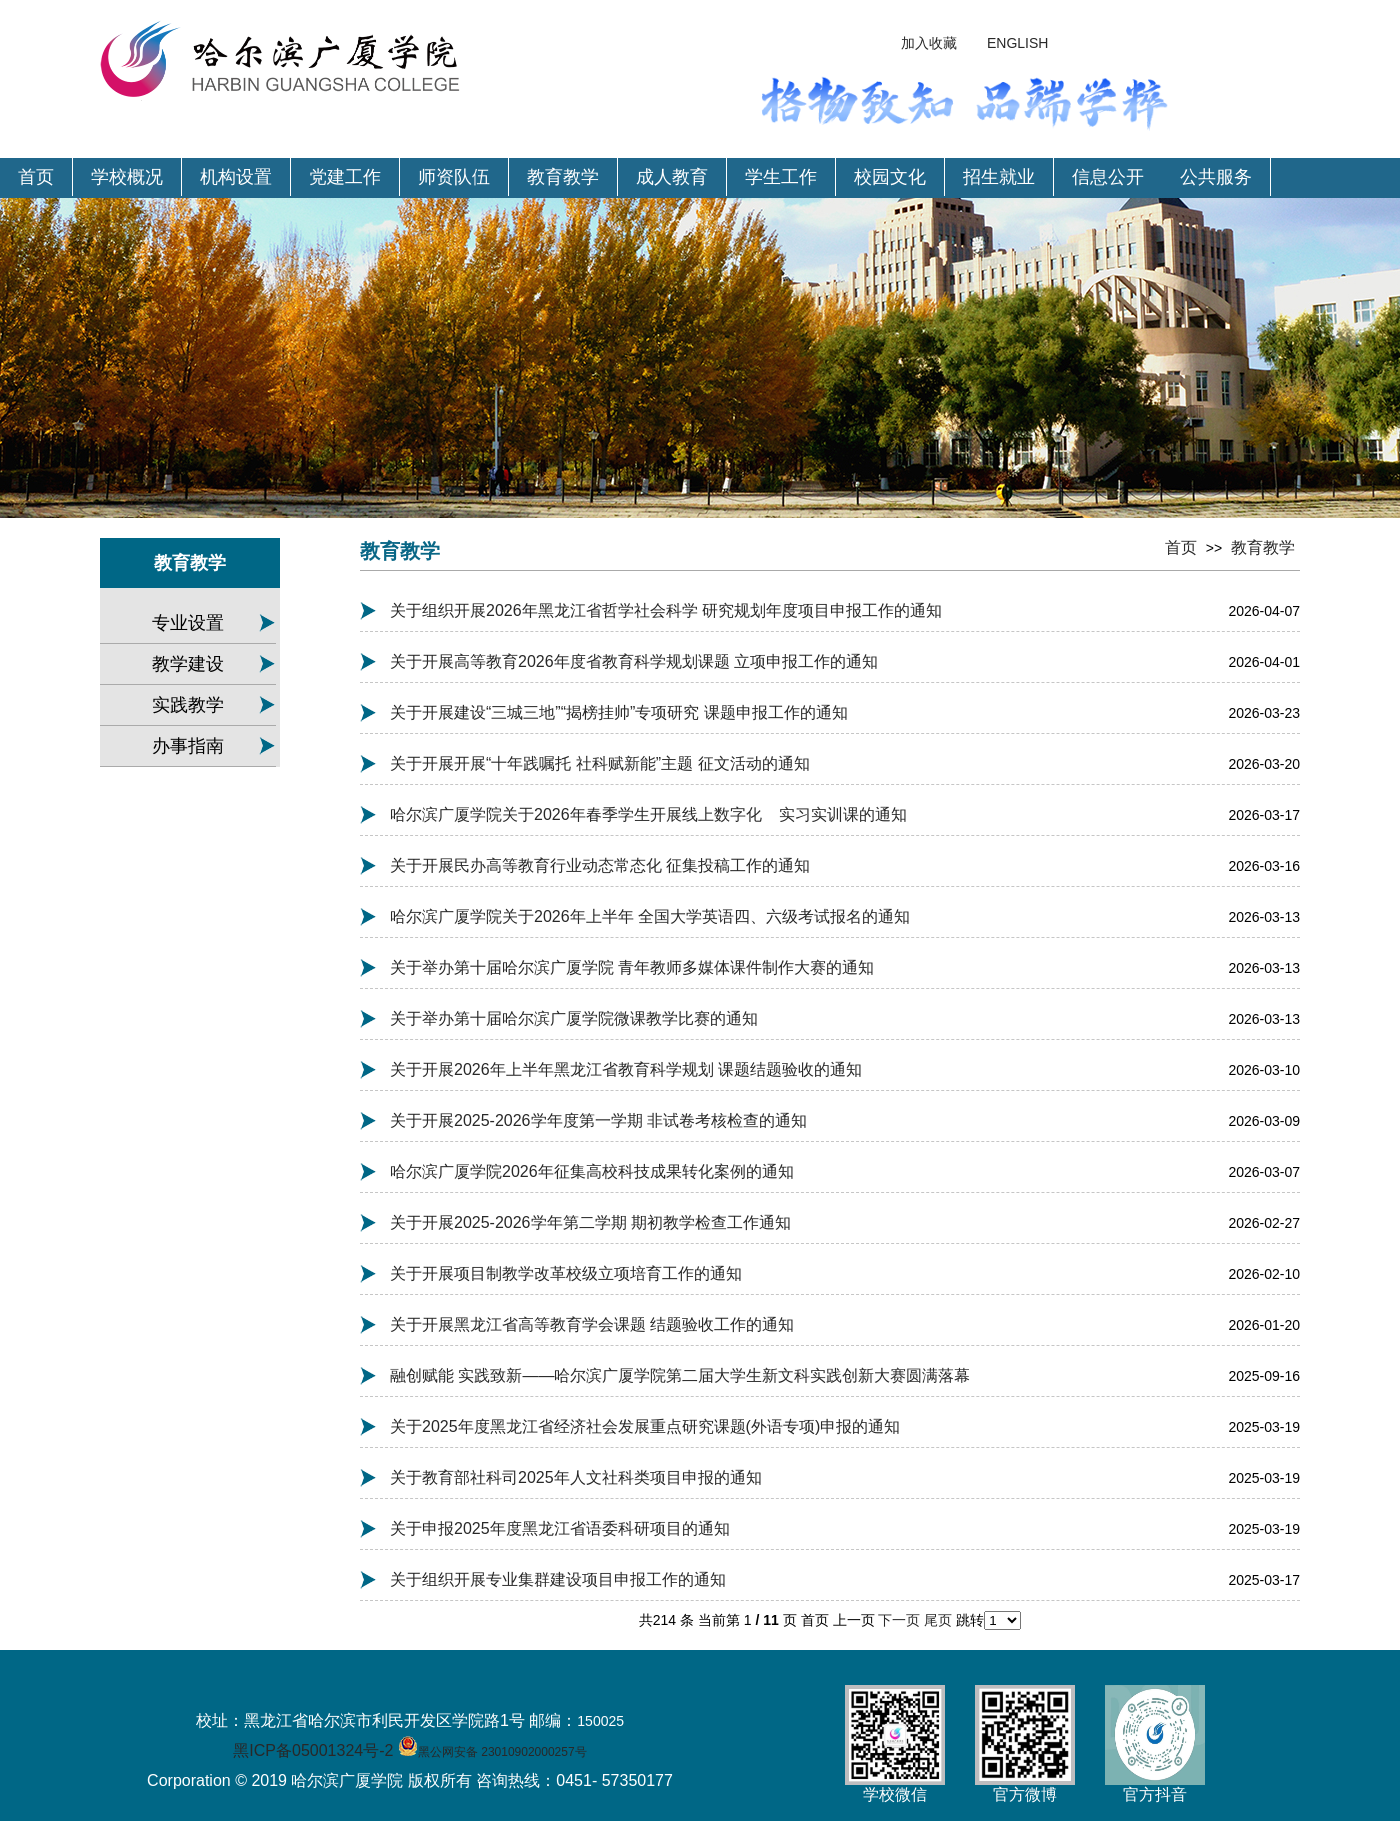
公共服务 (1216, 177)
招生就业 (999, 177)
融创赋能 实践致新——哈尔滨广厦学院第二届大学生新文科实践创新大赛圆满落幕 (680, 1375)
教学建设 (188, 664)
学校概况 (127, 177)
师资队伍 (454, 177)
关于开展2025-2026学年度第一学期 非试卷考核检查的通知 (598, 1120)
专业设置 (188, 623)
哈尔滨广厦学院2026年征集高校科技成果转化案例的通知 (592, 1171)
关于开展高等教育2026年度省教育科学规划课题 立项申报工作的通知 (634, 661)
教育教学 (563, 177)
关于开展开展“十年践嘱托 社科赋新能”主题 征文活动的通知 (600, 763)
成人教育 (672, 177)
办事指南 (188, 746)
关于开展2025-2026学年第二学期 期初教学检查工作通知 (590, 1222)
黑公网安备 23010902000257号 (502, 1752)
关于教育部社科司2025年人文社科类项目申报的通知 (576, 1477)
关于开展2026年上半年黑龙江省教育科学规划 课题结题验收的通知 (626, 1069)
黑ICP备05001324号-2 (313, 1750)
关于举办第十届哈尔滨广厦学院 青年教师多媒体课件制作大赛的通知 (632, 967)
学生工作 (781, 177)
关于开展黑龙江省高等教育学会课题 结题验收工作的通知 (592, 1324)
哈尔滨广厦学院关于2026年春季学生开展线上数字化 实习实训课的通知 (648, 814)
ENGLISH (1017, 43)
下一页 (901, 1620)
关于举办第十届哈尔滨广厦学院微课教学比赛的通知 (574, 1018)
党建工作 (345, 177)
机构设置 (236, 177)
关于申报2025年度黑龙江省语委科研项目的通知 (560, 1528)
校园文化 (890, 177)
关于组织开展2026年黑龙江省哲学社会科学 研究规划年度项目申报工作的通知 (666, 610)
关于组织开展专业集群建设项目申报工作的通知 (558, 1579)
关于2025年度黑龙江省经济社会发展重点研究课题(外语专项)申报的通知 (645, 1426)
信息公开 (1108, 177)
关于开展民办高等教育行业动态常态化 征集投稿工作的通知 (600, 865)
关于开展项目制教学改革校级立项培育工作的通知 (566, 1273)
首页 (36, 177)
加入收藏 (929, 43)
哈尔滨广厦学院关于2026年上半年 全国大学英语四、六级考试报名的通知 (650, 916)
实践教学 (188, 705)
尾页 (940, 1620)
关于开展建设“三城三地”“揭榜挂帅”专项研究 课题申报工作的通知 (619, 712)
